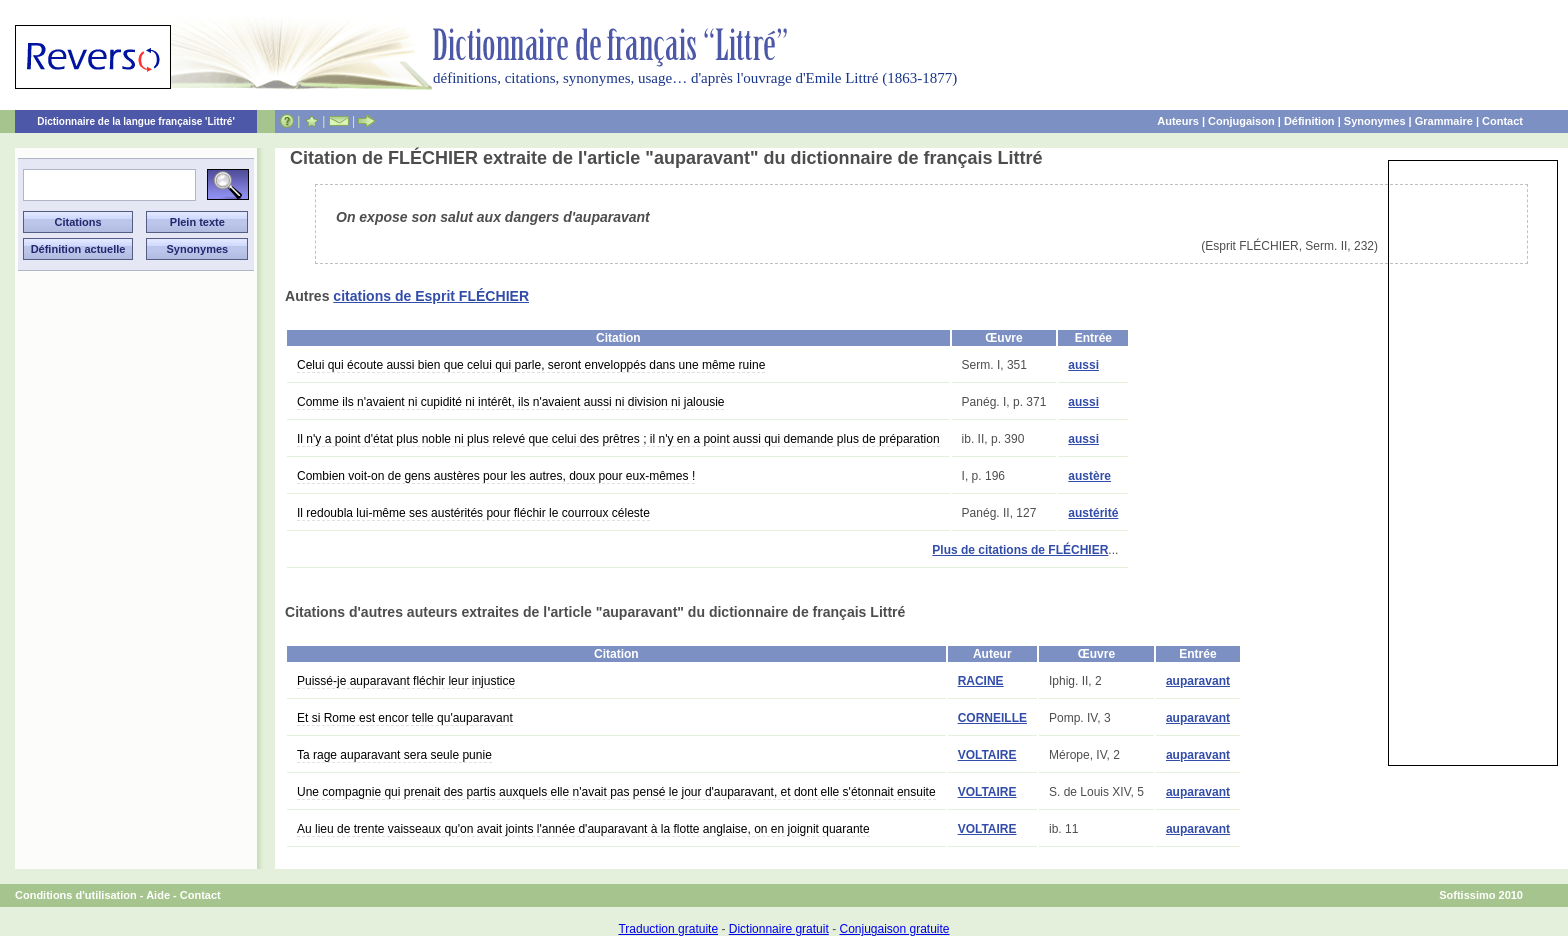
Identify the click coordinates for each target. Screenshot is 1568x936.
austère (1089, 476)
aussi (1083, 365)
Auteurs (1178, 121)
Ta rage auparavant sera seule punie (394, 755)
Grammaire (1444, 121)
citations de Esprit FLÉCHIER (431, 296)
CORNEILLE (992, 718)
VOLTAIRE (987, 755)
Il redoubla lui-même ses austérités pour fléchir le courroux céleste (473, 513)
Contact (1502, 121)
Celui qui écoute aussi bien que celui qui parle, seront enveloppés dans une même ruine (531, 365)
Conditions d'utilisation (76, 895)
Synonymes (1375, 121)
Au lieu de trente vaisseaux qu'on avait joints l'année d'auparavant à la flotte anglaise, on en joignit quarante (583, 829)
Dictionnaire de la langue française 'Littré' (136, 121)
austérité (1093, 513)
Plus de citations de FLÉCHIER (1020, 550)
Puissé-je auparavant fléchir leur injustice (406, 681)
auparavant (1198, 681)
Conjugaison (1241, 121)
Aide (158, 895)
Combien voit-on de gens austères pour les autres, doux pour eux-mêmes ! (496, 476)
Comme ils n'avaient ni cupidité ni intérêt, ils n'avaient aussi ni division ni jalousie (510, 402)
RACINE (981, 681)
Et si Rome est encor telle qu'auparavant (405, 718)
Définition (1309, 121)
